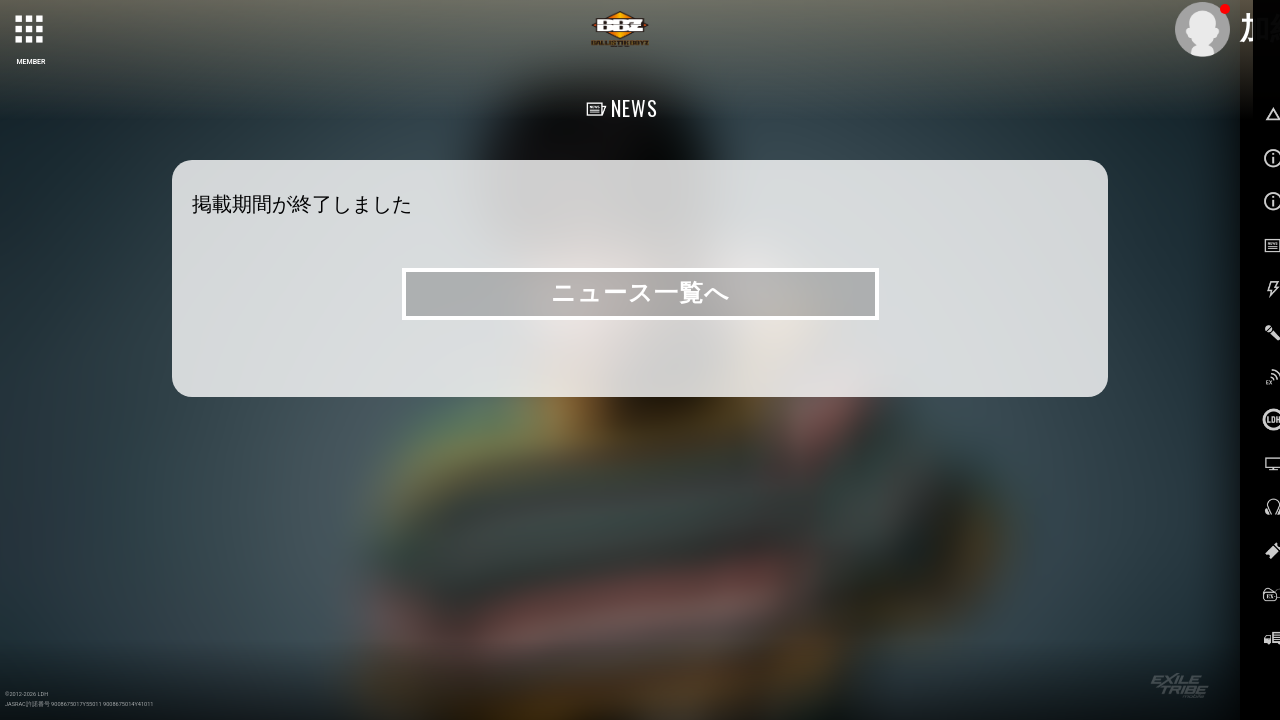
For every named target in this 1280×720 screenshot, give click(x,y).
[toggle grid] (31, 31)
